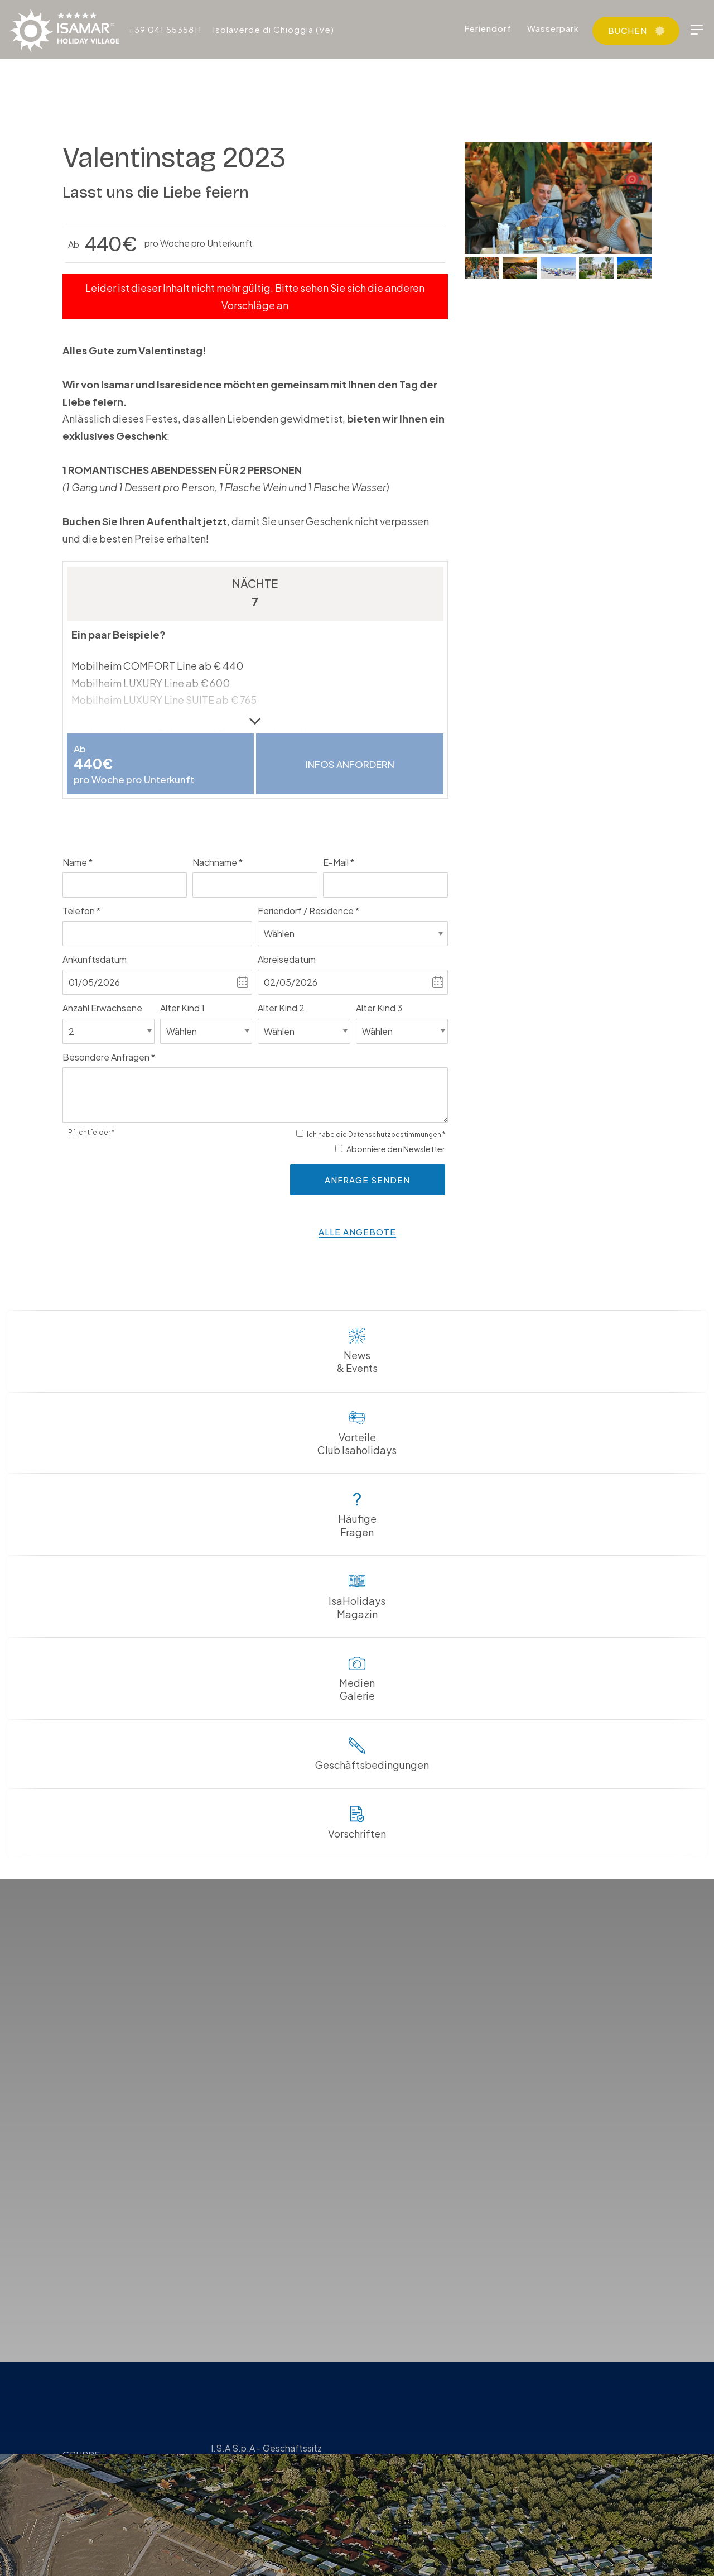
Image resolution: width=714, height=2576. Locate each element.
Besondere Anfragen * (108, 1058)
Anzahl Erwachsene (102, 1009)
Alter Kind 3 (379, 1009)
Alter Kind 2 (281, 1009)
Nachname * (217, 863)
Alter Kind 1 (182, 1009)
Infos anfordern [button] (350, 764)
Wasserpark (553, 28)
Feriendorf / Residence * (308, 912)
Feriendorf (488, 28)
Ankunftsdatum (94, 961)
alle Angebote (357, 1233)
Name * (77, 863)
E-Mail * (338, 863)
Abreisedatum (287, 961)
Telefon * (81, 912)
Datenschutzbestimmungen (395, 1135)
